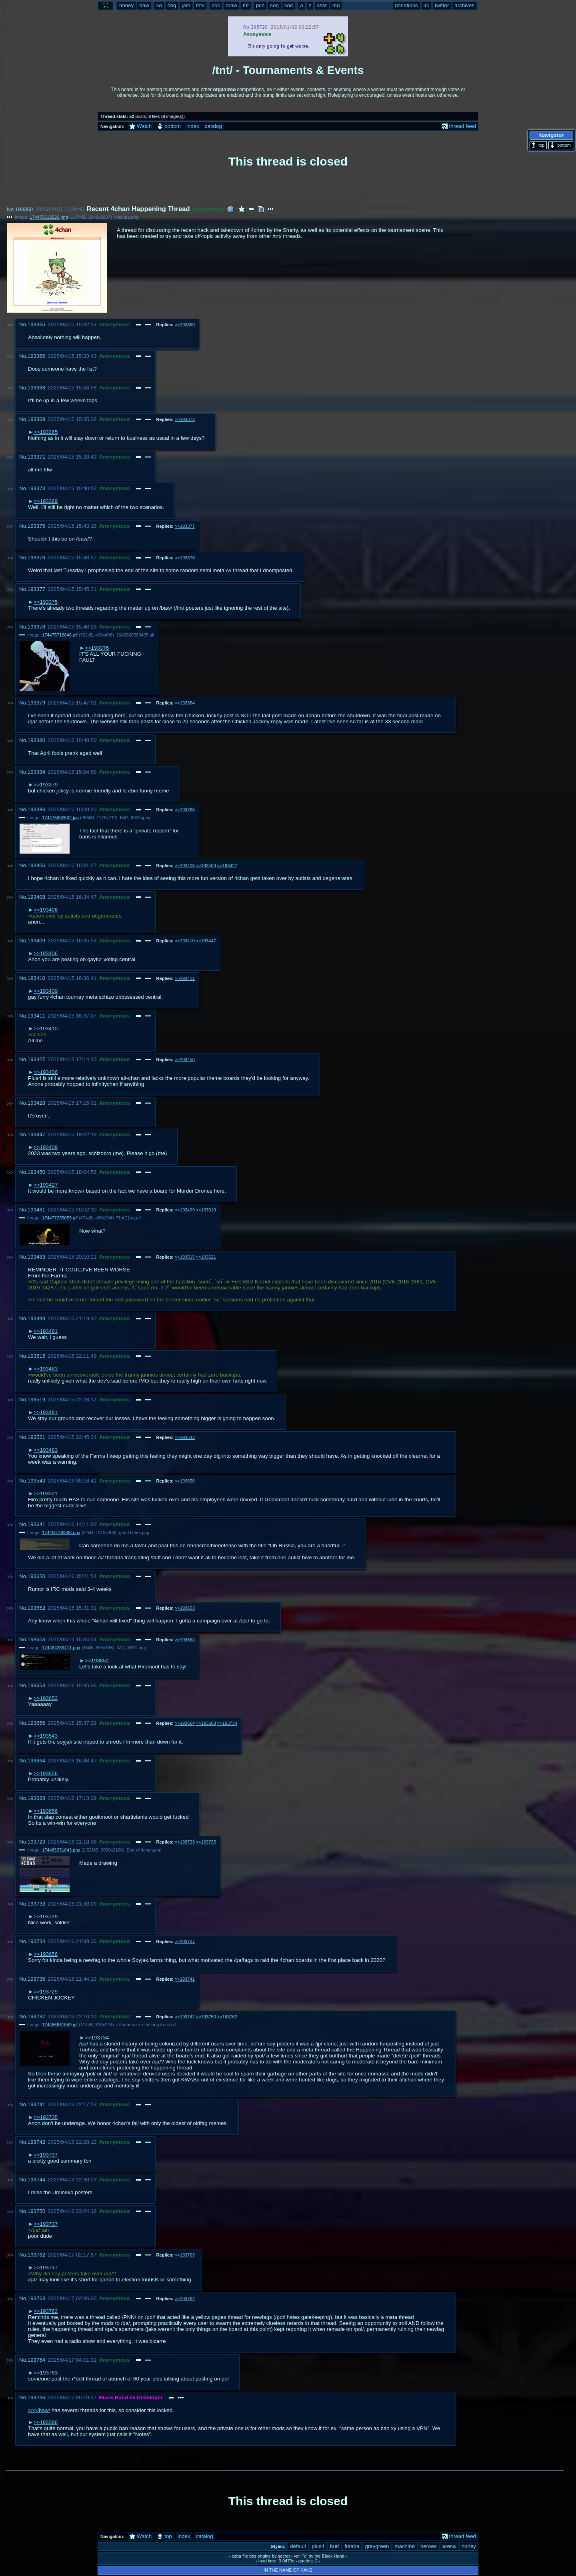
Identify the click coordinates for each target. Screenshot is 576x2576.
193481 (36, 1210)
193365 (36, 324)
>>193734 (227, 1723)
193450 (36, 1172)
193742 (36, 2142)
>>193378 (185, 557)
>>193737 (185, 1941)
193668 (36, 1798)
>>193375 (46, 602)
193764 (36, 2360)
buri (334, 2546)
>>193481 (46, 1331)
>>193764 (185, 2298)
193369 (36, 419)
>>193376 (97, 648)
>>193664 (185, 1723)
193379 (36, 703)
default (298, 2546)
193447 (36, 1134)
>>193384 (185, 702)
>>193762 (227, 2016)
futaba (351, 2546)
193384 (36, 772)
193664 (36, 1761)
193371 (36, 457)
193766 (36, 2397)
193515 (36, 1356)
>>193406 (46, 910)
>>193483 (46, 1369)
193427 (36, 1059)
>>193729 (46, 1917)
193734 (36, 1941)
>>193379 (46, 785)
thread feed (459, 126)
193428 (36, 1103)
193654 (36, 1685)
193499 (36, 1318)
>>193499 (185, 1209)
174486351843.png (61, 1850)
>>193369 (185, 324)
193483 (36, 1257)
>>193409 (206, 865)
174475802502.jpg (60, 817)
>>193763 (185, 2255)
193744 (36, 2180)
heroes (428, 2546)
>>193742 (185, 2016)
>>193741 (185, 1979)
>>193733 (185, 1842)
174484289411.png (61, 1647)
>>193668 (206, 1723)
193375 (36, 526)
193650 (36, 1576)
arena (449, 2546)
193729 (36, 1842)
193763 (36, 2298)
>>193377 (185, 526)
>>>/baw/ (39, 2410)
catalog (213, 126)
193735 (36, 1979)
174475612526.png (49, 217)
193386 (36, 809)
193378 (36, 627)
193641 (36, 1524)
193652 (36, 1608)
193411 (36, 1016)
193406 (36, 865)
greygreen (377, 2546)
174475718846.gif (60, 635)
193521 (36, 1437)
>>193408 (185, 865)
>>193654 (185, 1639)
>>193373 (185, 419)
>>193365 (46, 432)
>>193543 (185, 1437)
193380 (36, 740)
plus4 (318, 2546)
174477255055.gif (60, 1217)
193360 (24, 209)
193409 (36, 941)
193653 (36, 1639)
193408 (36, 897)
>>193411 (185, 978)
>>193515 (185, 1257)
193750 (36, 2211)
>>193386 (46, 2422)
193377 (36, 589)
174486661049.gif (60, 2024)
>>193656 (185, 1481)
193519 (36, 1400)
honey (469, 2546)
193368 (36, 388)
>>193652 (97, 1661)
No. (11, 209)
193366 (36, 356)
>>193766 (185, 809)
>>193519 (206, 1209)
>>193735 (206, 1842)
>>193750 (206, 2016)
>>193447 (206, 940)
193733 (36, 1904)
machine (404, 2546)
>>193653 (185, 1608)
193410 (36, 978)
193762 (36, 2255)
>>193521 (206, 1257)
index (192, 126)
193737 (36, 2016)
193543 (36, 1481)
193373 (36, 488)
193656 (36, 1723)
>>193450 (185, 1059)
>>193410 (185, 940)
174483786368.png (61, 1532)
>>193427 (227, 865)
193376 (36, 558)
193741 (36, 2104)
